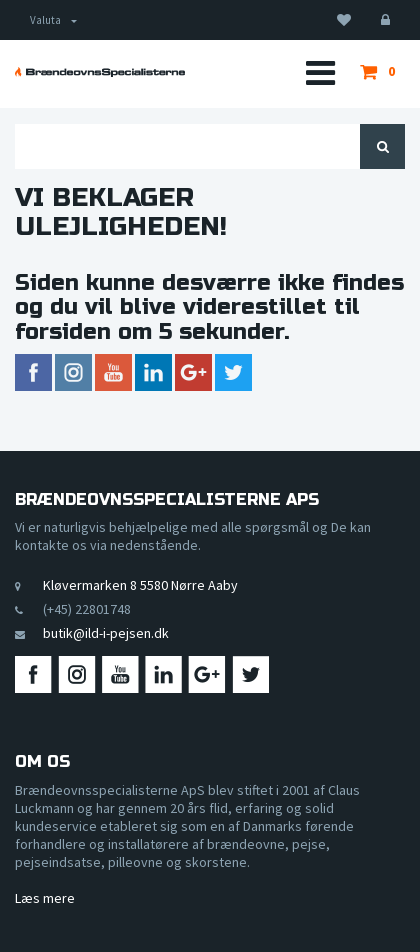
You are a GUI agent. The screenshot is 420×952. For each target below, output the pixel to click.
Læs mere (45, 898)
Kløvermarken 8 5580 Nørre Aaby (140, 585)
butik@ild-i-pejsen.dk (106, 633)
